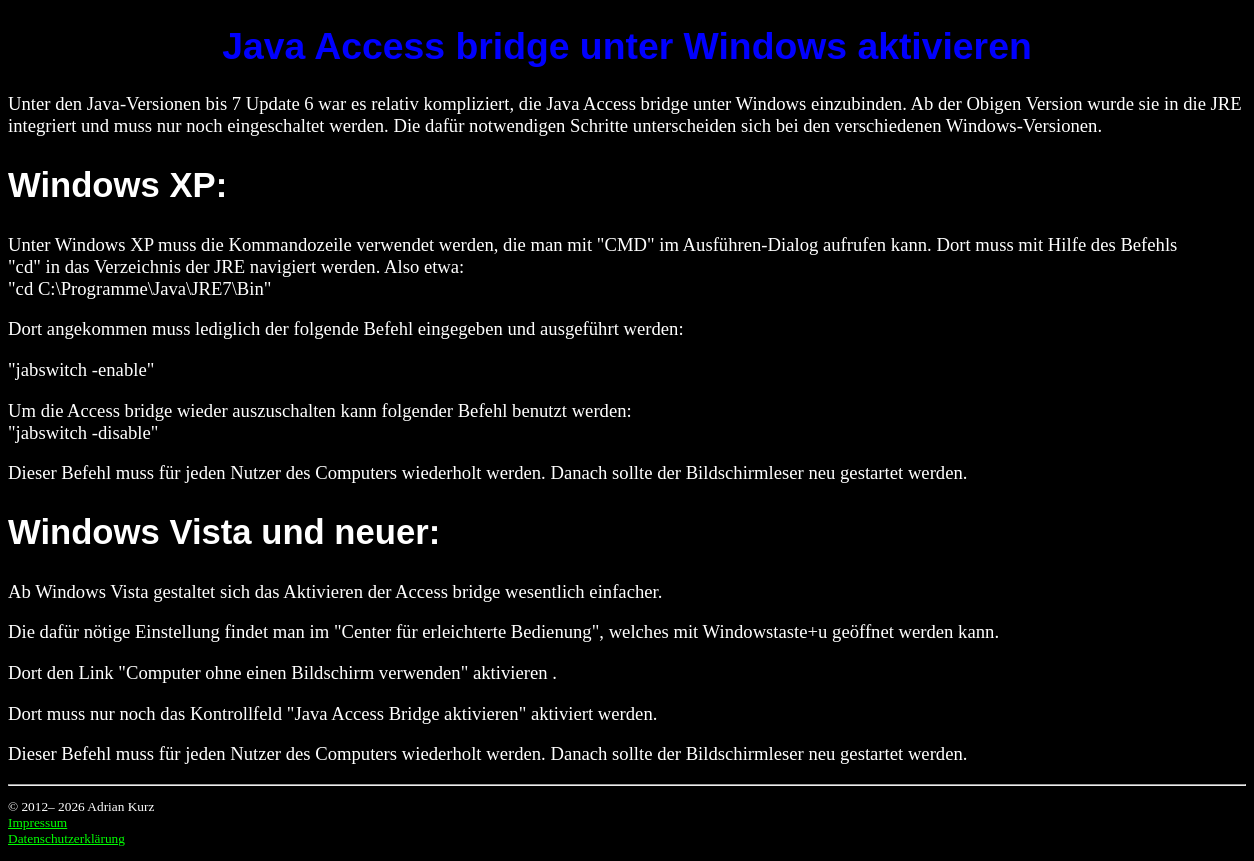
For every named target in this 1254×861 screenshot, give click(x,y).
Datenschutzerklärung (66, 838)
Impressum (37, 822)
